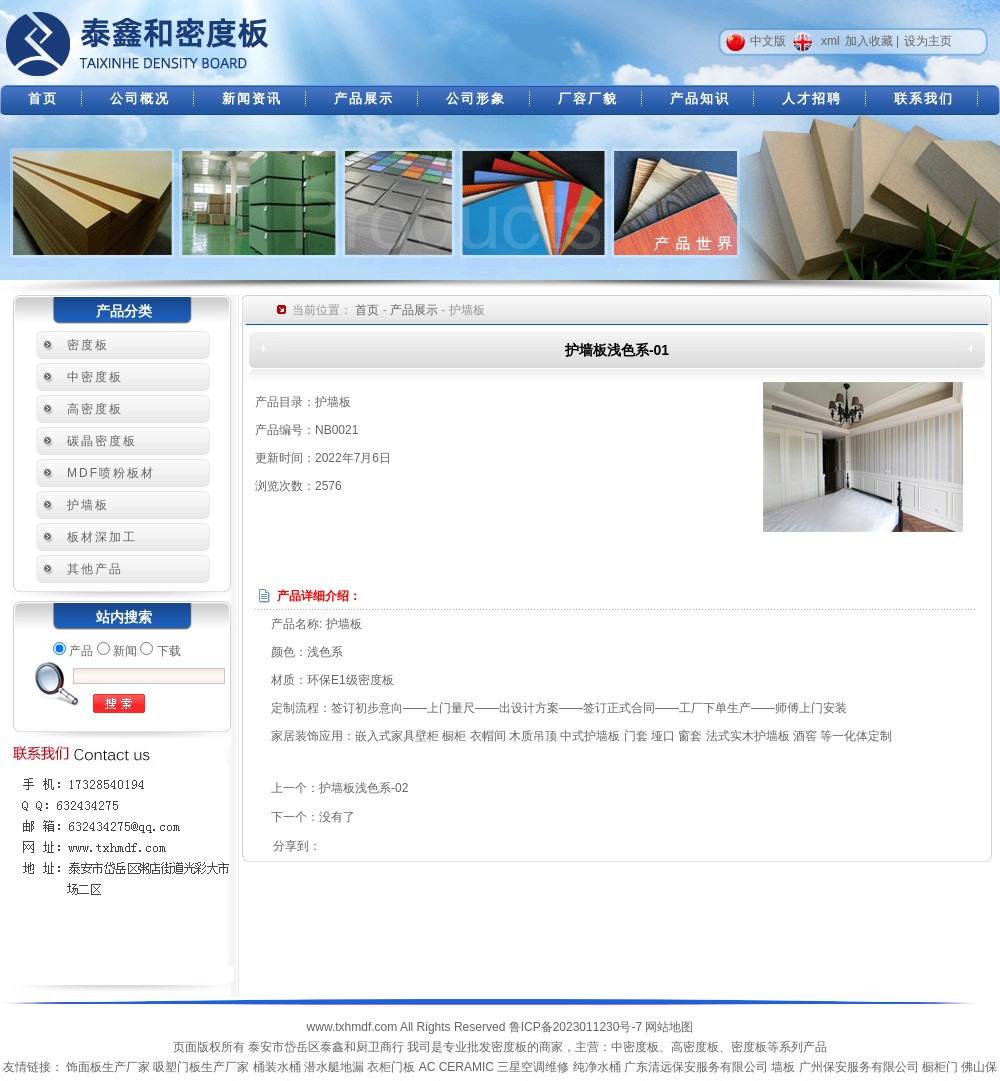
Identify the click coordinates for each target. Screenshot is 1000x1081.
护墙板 (88, 505)
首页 (43, 98)
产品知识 (700, 98)
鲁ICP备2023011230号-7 (575, 1027)
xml (830, 41)
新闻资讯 (252, 98)
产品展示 (364, 98)
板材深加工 (102, 537)
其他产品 (95, 569)
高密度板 (95, 409)
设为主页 (928, 41)
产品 (81, 651)
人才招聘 (812, 98)
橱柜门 (940, 1067)
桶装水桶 (277, 1067)
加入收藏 (869, 41)
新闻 (125, 651)
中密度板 (95, 377)
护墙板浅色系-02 (363, 788)
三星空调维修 (533, 1067)
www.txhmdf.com (352, 1027)
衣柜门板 (391, 1067)
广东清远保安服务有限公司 (696, 1067)
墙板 (783, 1067)
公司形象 (476, 98)
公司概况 (140, 98)
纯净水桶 (597, 1067)
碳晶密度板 (102, 441)
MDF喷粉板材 (111, 473)
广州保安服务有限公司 (859, 1067)
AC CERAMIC (456, 1067)
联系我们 (924, 98)
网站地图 (669, 1027)
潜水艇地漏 (334, 1067)
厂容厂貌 (588, 98)
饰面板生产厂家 (108, 1067)
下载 (169, 651)
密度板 (88, 345)
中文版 (768, 41)
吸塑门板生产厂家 (201, 1067)
